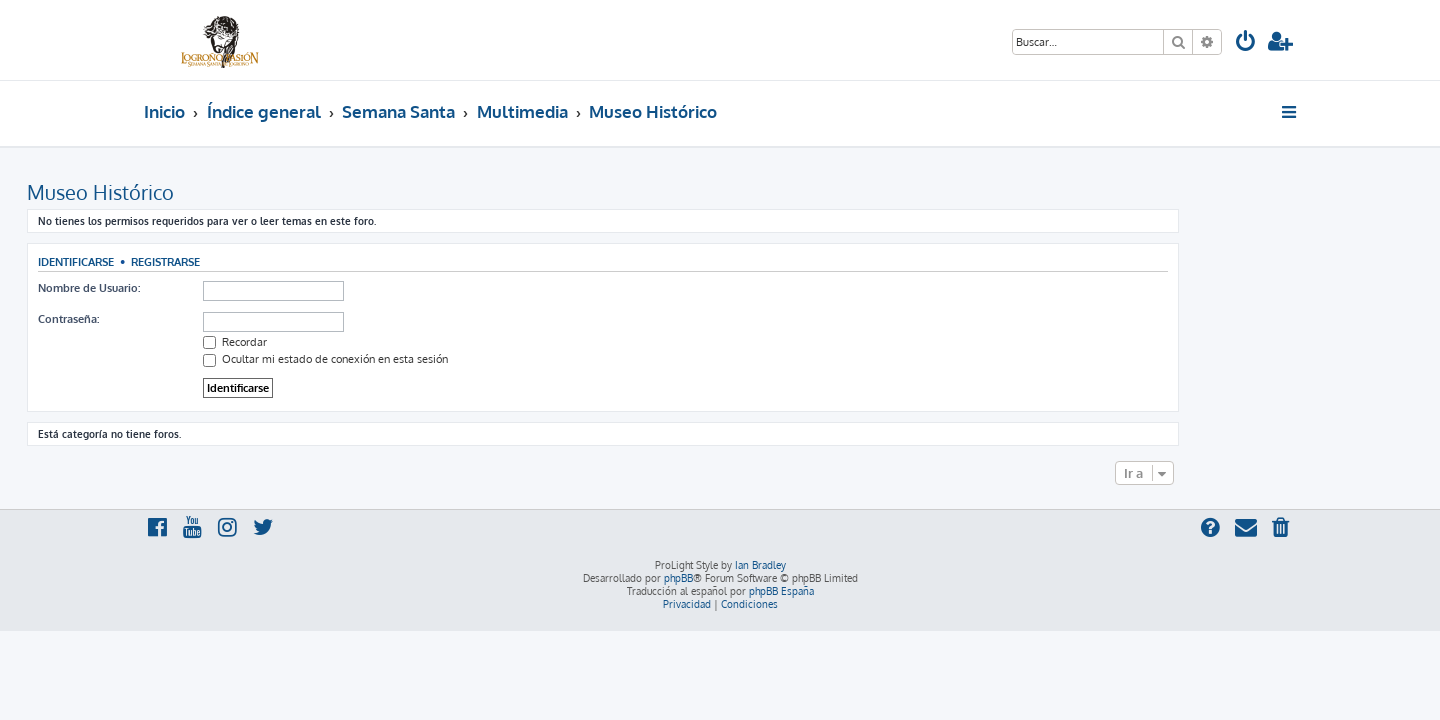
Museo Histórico (217, 192)
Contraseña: (185, 319)
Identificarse (193, 261)
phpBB (678, 578)
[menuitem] (1246, 43)
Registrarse (282, 261)
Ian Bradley (760, 565)
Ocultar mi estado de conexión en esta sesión (442, 359)
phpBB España (781, 591)
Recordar (352, 342)
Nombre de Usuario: (206, 288)
